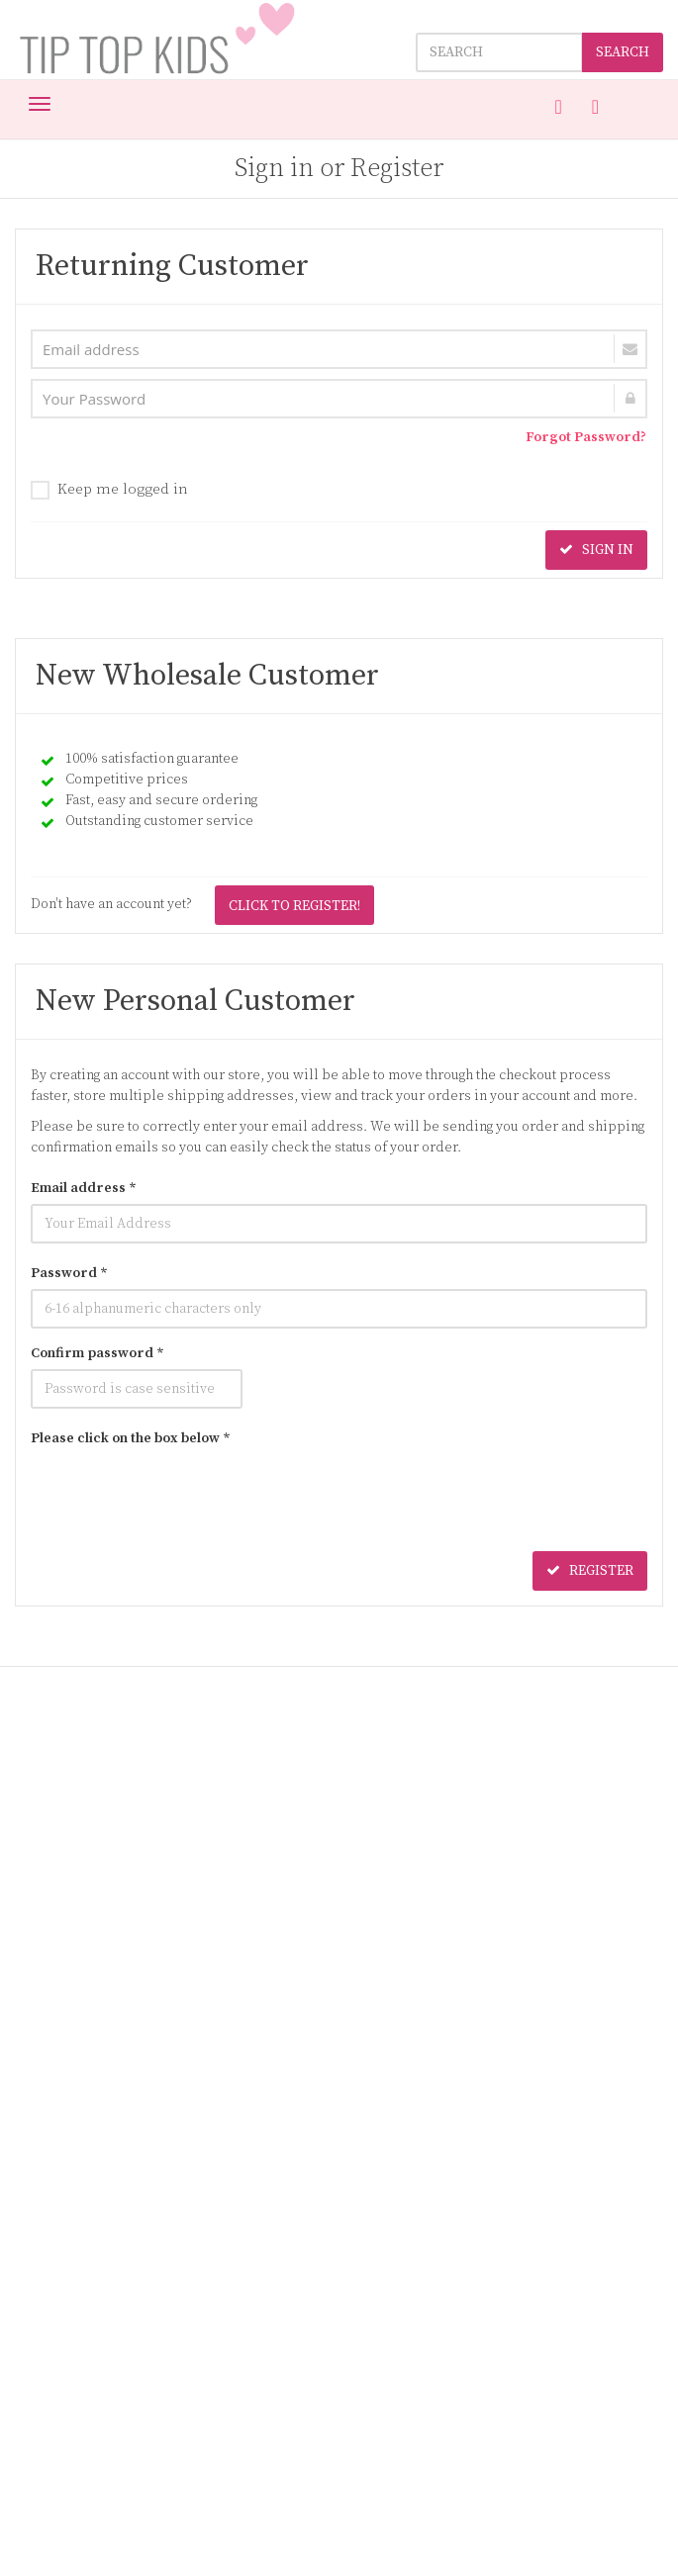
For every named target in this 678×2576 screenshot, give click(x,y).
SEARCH (622, 52)
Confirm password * (97, 1353)
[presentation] (181, 1492)
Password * (69, 1273)
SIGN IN (596, 550)
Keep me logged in (109, 490)
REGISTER (589, 1571)
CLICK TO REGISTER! (294, 906)
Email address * (84, 1188)
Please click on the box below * (131, 1438)
